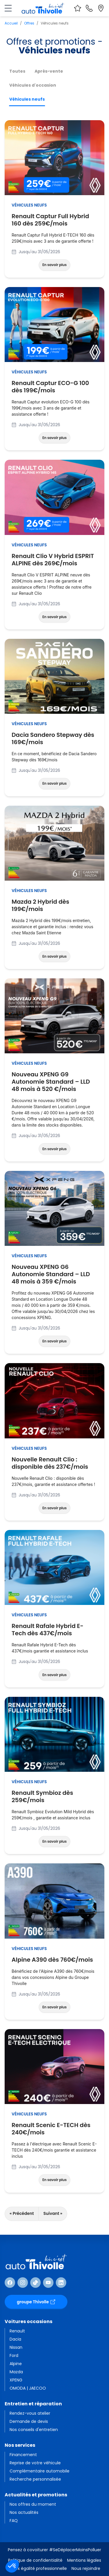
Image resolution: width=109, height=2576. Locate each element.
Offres (29, 23)
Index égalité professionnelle (38, 2568)
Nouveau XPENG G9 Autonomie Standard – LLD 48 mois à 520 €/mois (54, 1082)
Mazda (16, 2372)
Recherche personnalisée (35, 2479)
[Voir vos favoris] (77, 8)
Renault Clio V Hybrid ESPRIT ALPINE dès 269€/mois (54, 559)
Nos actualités (24, 2512)
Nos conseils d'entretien (34, 2429)
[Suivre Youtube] (48, 2282)
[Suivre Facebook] (10, 2282)
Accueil (11, 23)
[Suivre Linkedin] (61, 2282)
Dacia (15, 2339)
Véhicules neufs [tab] (27, 99)
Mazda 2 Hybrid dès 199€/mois (54, 905)
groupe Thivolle (36, 2302)
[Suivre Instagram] (22, 2282)
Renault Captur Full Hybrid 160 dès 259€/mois (54, 220)
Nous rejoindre (86, 2568)
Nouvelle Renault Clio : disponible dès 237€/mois (54, 1463)
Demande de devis (29, 2421)
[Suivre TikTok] (35, 2282)
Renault (17, 2331)
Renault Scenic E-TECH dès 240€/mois (54, 2129)
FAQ (14, 2520)
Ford (14, 2355)
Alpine (16, 2364)
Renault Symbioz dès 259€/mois (54, 1796)
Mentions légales (84, 2560)
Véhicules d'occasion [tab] (32, 85)
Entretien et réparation (33, 2403)
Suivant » (52, 2213)
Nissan (16, 2347)
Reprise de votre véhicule (35, 2463)
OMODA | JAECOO (28, 2388)
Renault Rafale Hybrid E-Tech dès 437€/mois (54, 1629)
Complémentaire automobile (39, 2471)
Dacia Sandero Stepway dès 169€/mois (54, 738)
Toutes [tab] (17, 71)
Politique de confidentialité (35, 2560)
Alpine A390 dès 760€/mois (52, 1959)
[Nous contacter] (89, 8)
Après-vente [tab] (49, 71)
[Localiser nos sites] (100, 8)
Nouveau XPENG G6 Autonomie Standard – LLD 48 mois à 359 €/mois (54, 1274)
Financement (23, 2455)
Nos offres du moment (33, 2504)
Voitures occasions (28, 2321)
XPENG (16, 2380)
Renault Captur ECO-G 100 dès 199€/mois (54, 387)
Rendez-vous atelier (30, 2413)
